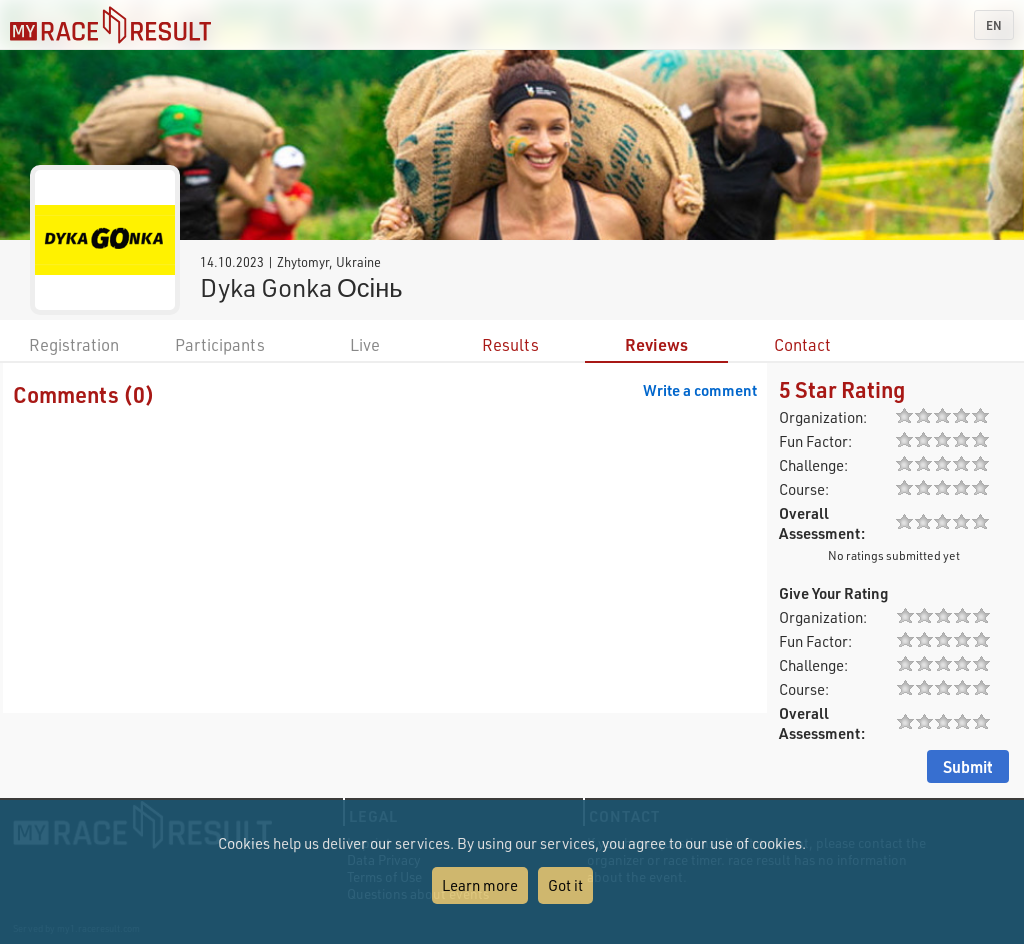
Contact (802, 344)
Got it (565, 885)
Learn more (480, 885)
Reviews (656, 344)
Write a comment (700, 390)
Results (510, 344)
